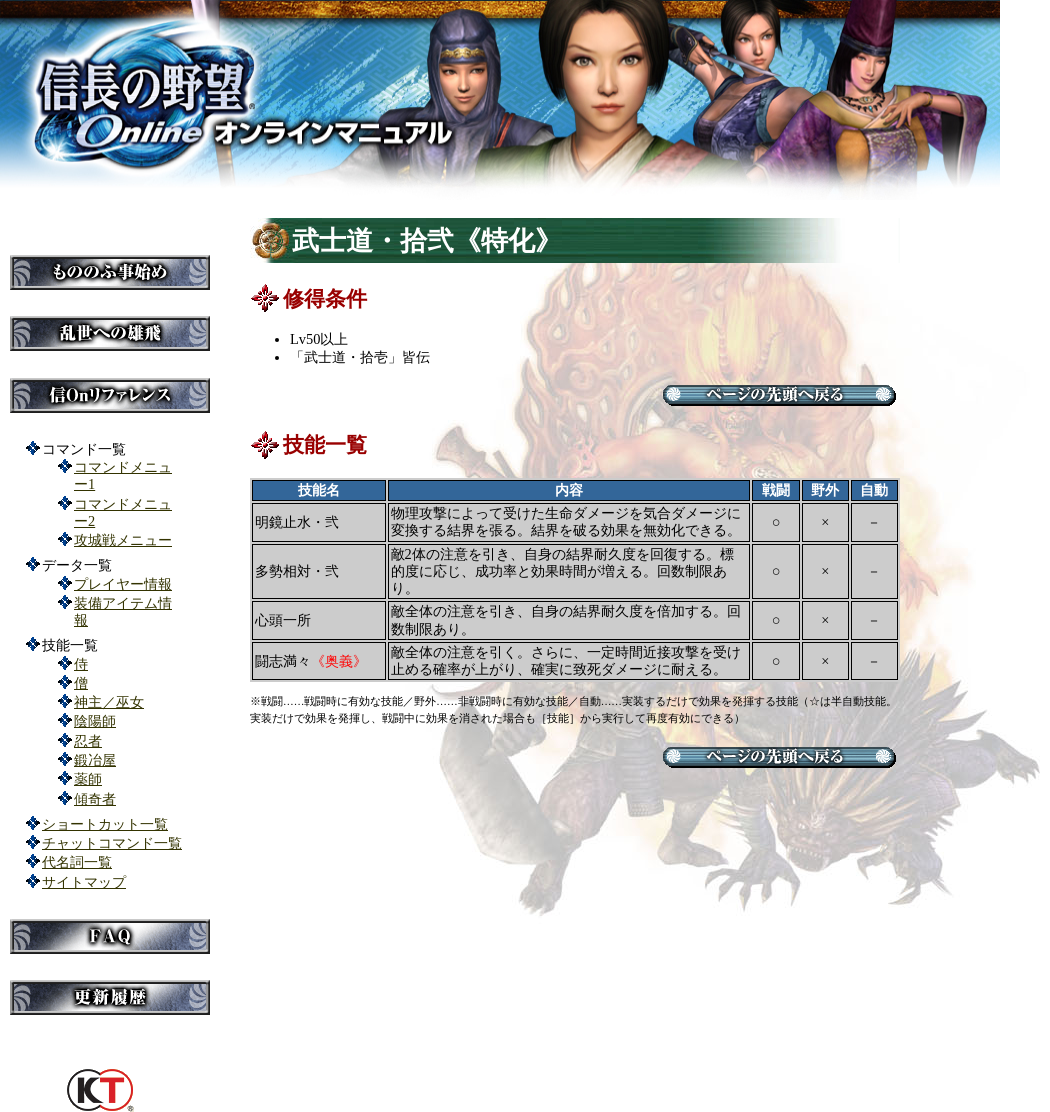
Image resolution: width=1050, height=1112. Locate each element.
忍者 (88, 741)
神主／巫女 (109, 702)
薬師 (88, 779)
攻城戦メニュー (123, 540)
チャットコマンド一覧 (112, 843)
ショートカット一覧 (105, 824)
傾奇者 (95, 799)
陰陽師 (95, 721)
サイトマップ (84, 882)
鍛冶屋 (95, 760)
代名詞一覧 (77, 862)
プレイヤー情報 (123, 584)
